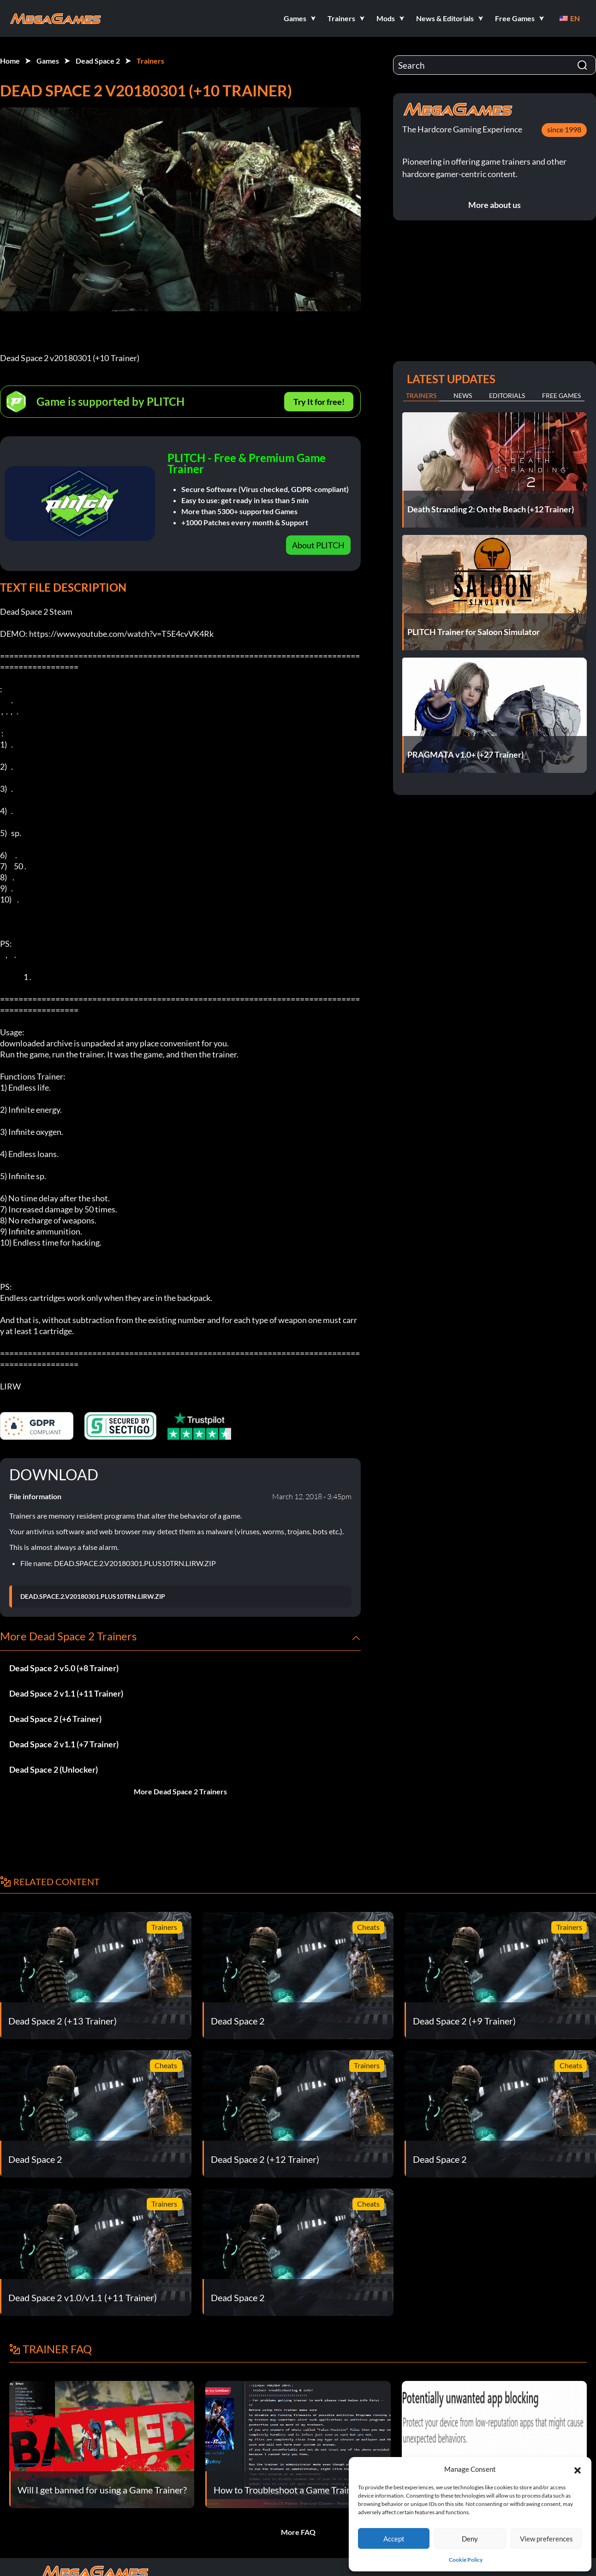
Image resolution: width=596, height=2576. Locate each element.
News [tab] (462, 395)
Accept (394, 2538)
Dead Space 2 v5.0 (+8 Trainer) (64, 1668)
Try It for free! (319, 402)
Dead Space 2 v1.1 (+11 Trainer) (66, 1693)
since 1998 (564, 129)
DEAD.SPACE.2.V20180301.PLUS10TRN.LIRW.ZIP (92, 1596)
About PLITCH (318, 545)
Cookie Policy (466, 2559)
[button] (577, 2469)
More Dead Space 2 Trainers (180, 1791)
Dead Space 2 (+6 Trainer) (55, 1719)
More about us (494, 205)
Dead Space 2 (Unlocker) (53, 1769)
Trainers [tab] (421, 395)
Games (47, 60)
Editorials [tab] (507, 395)
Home (10, 60)
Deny (470, 2538)
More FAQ (298, 2532)
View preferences (546, 2538)
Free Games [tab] (561, 395)
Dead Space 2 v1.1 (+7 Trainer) (64, 1744)
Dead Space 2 (98, 60)
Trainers (150, 60)
